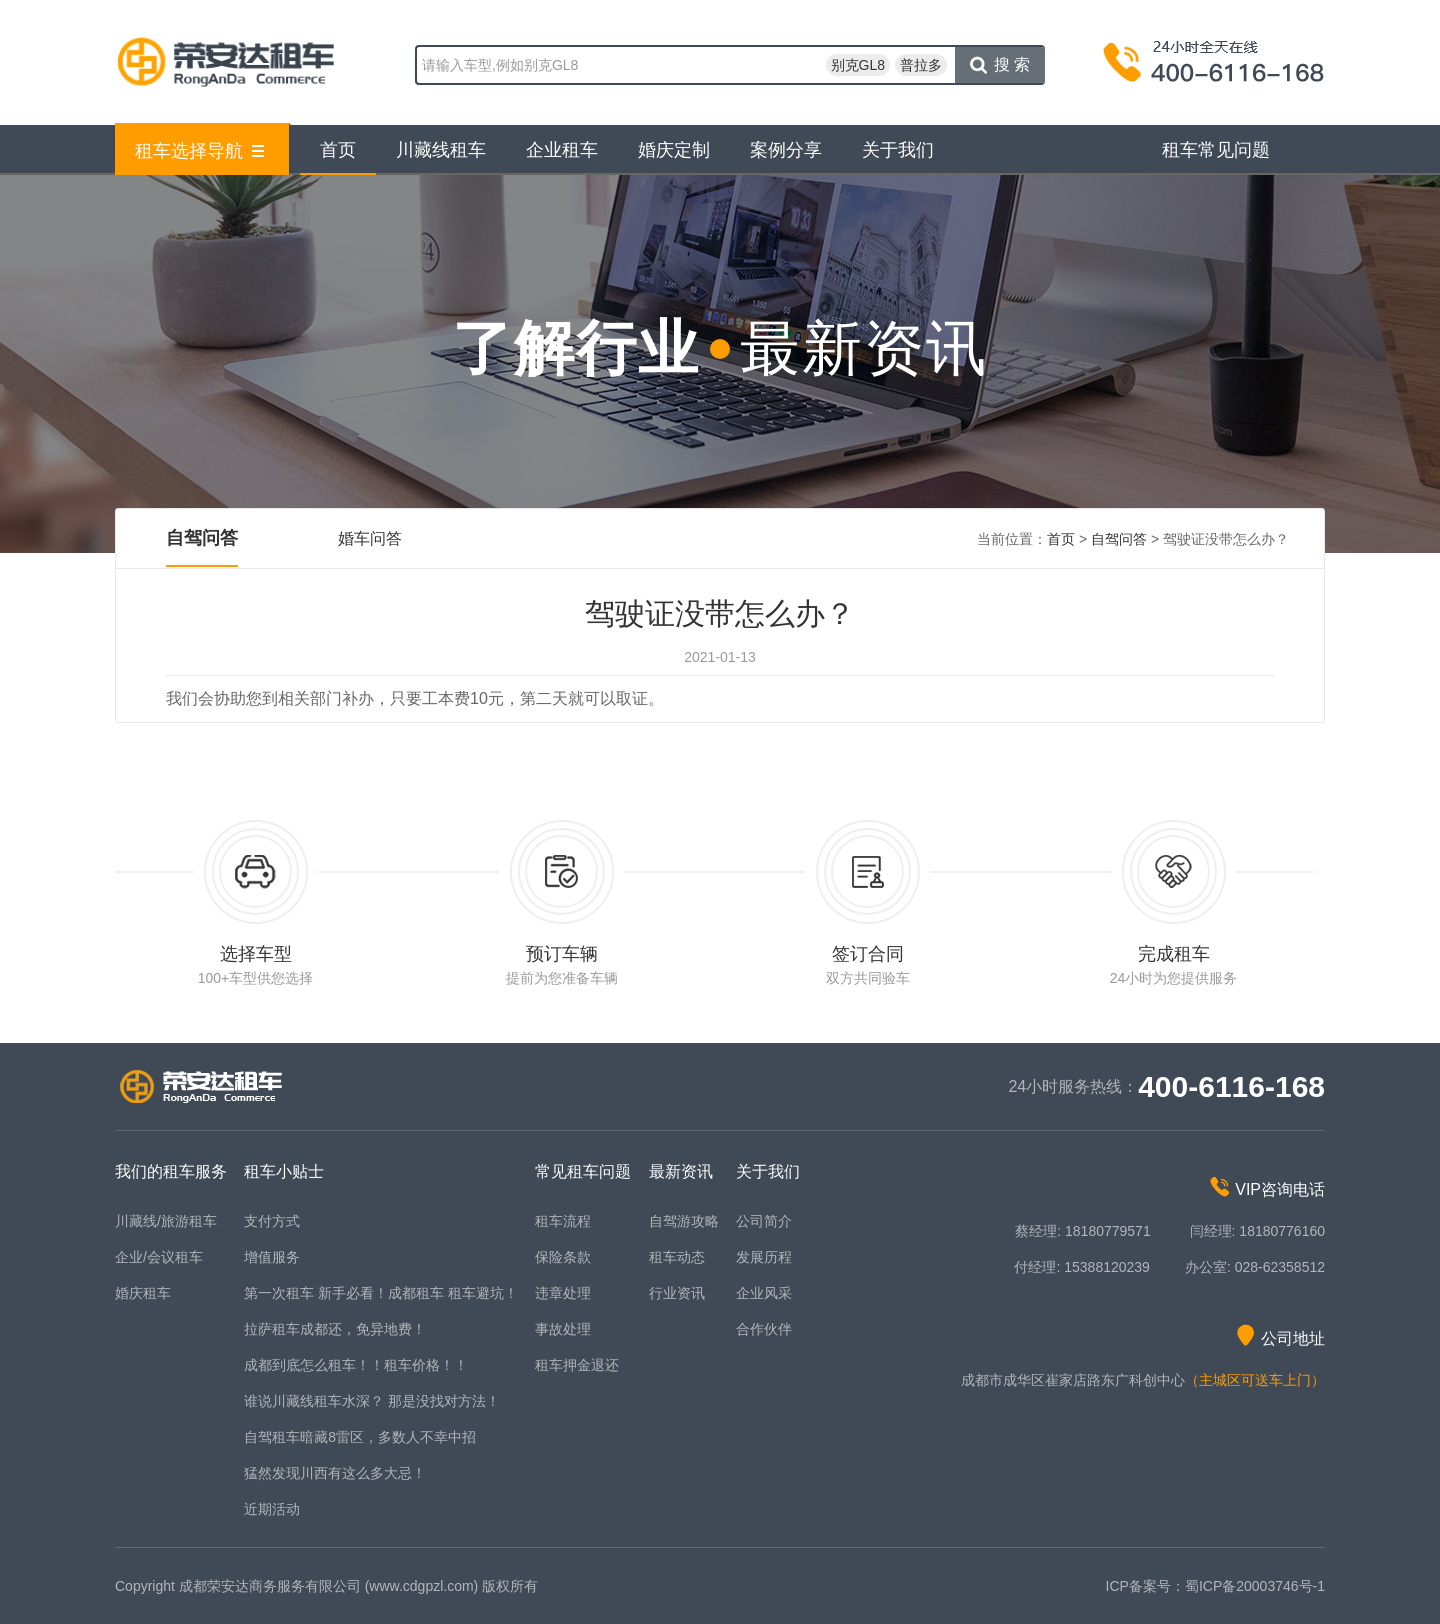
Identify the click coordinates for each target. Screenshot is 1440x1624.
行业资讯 (677, 1293)
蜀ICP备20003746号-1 (1255, 1586)
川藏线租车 (441, 150)
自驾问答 (202, 538)
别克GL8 (858, 65)
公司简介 (764, 1221)
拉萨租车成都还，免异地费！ (335, 1329)
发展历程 (764, 1257)
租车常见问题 (1216, 150)
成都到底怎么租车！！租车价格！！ (356, 1365)
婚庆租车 (143, 1293)
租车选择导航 (200, 151)
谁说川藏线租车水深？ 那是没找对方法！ (372, 1401)
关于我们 (898, 150)
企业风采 (764, 1293)
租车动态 (677, 1257)
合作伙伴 (764, 1329)
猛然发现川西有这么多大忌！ (335, 1473)
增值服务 (272, 1257)
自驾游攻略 (684, 1221)
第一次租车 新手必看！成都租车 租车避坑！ (381, 1293)
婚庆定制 (674, 150)
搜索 (1002, 65)
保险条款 (563, 1257)
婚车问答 (370, 538)
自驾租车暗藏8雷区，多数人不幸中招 (360, 1437)
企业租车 (562, 150)
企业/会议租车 (159, 1257)
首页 (338, 150)
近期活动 (272, 1509)
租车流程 (563, 1221)
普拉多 (921, 65)
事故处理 (563, 1329)
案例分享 (786, 150)
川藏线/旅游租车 (166, 1221)
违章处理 (563, 1293)
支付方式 (272, 1221)
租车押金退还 (577, 1365)
